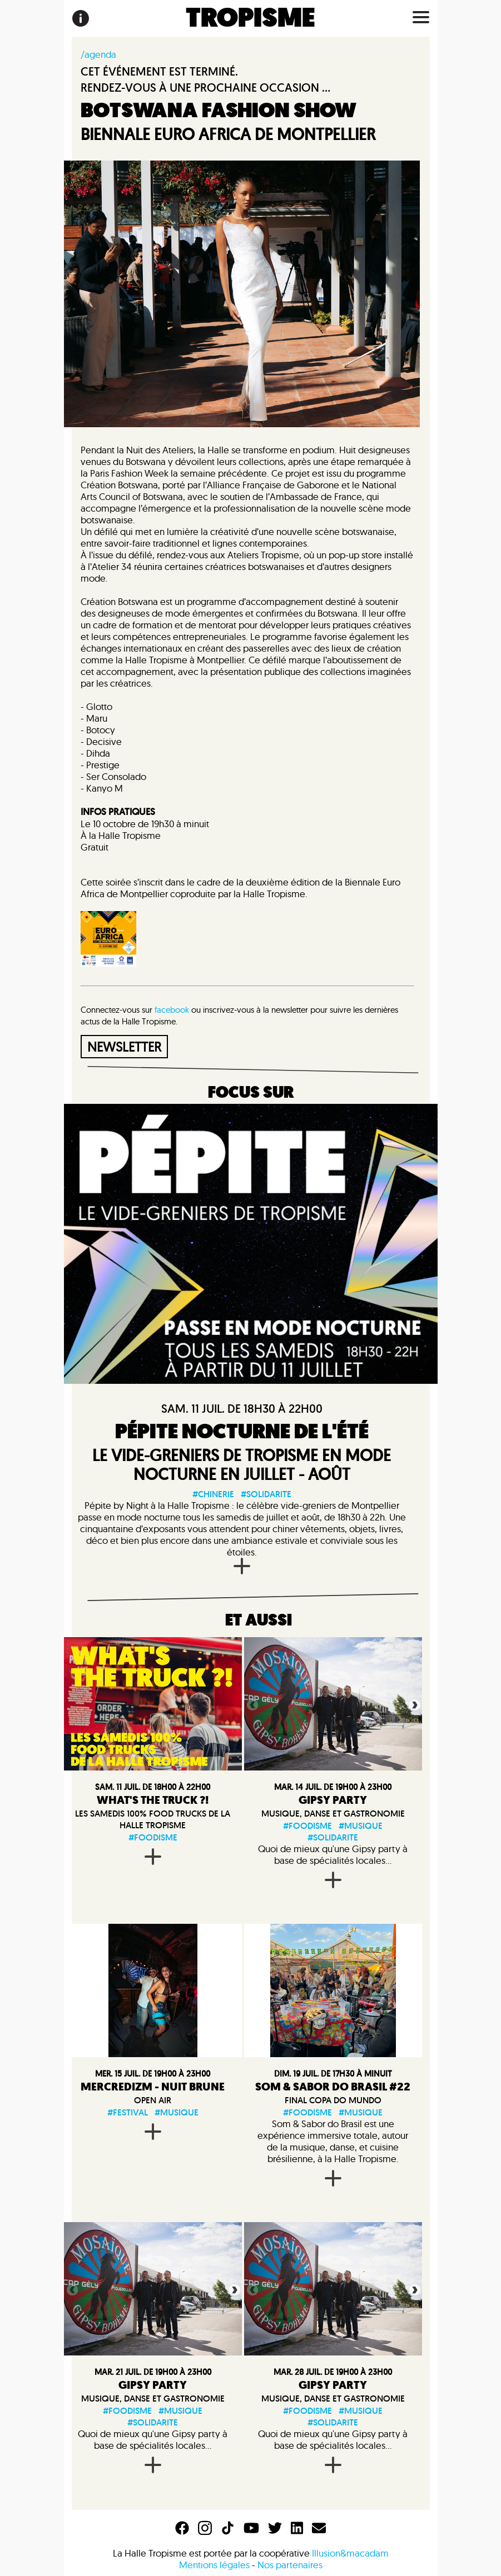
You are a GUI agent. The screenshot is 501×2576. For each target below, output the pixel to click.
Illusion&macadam (350, 2553)
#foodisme (152, 1837)
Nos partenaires (290, 2564)
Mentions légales (214, 2564)
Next (413, 1703)
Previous (251, 1703)
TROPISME (250, 18)
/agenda (98, 54)
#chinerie (213, 1494)
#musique (361, 1826)
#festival (127, 2112)
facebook (172, 1009)
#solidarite (266, 1494)
